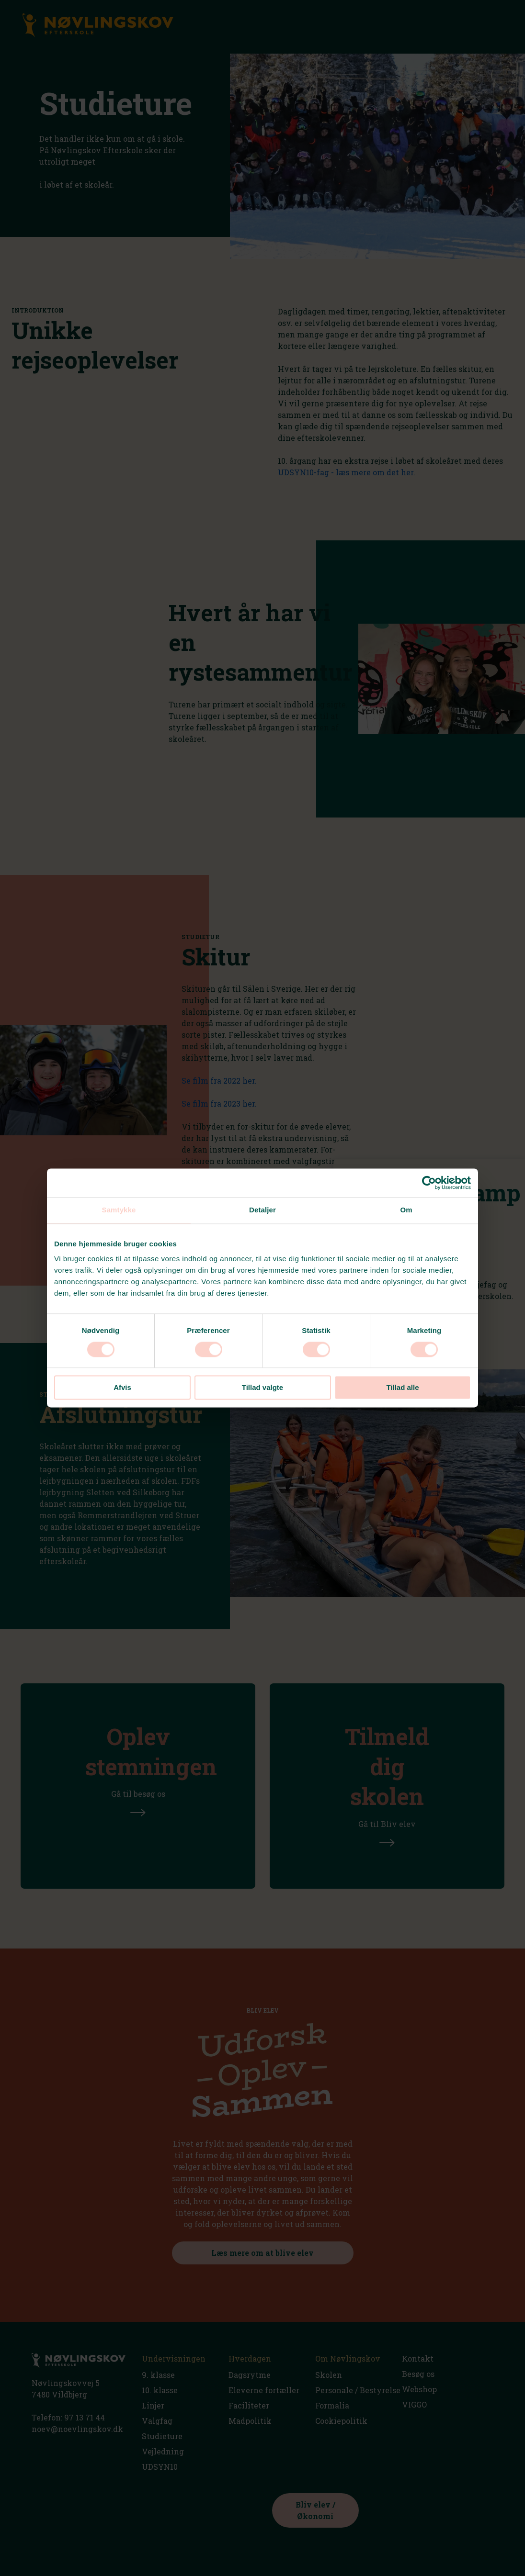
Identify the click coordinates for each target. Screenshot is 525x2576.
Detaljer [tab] (262, 1210)
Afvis (122, 1388)
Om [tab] (406, 1210)
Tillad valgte (262, 1388)
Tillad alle (402, 1388)
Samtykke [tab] (119, 1210)
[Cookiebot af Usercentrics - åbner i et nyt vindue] (429, 1183)
